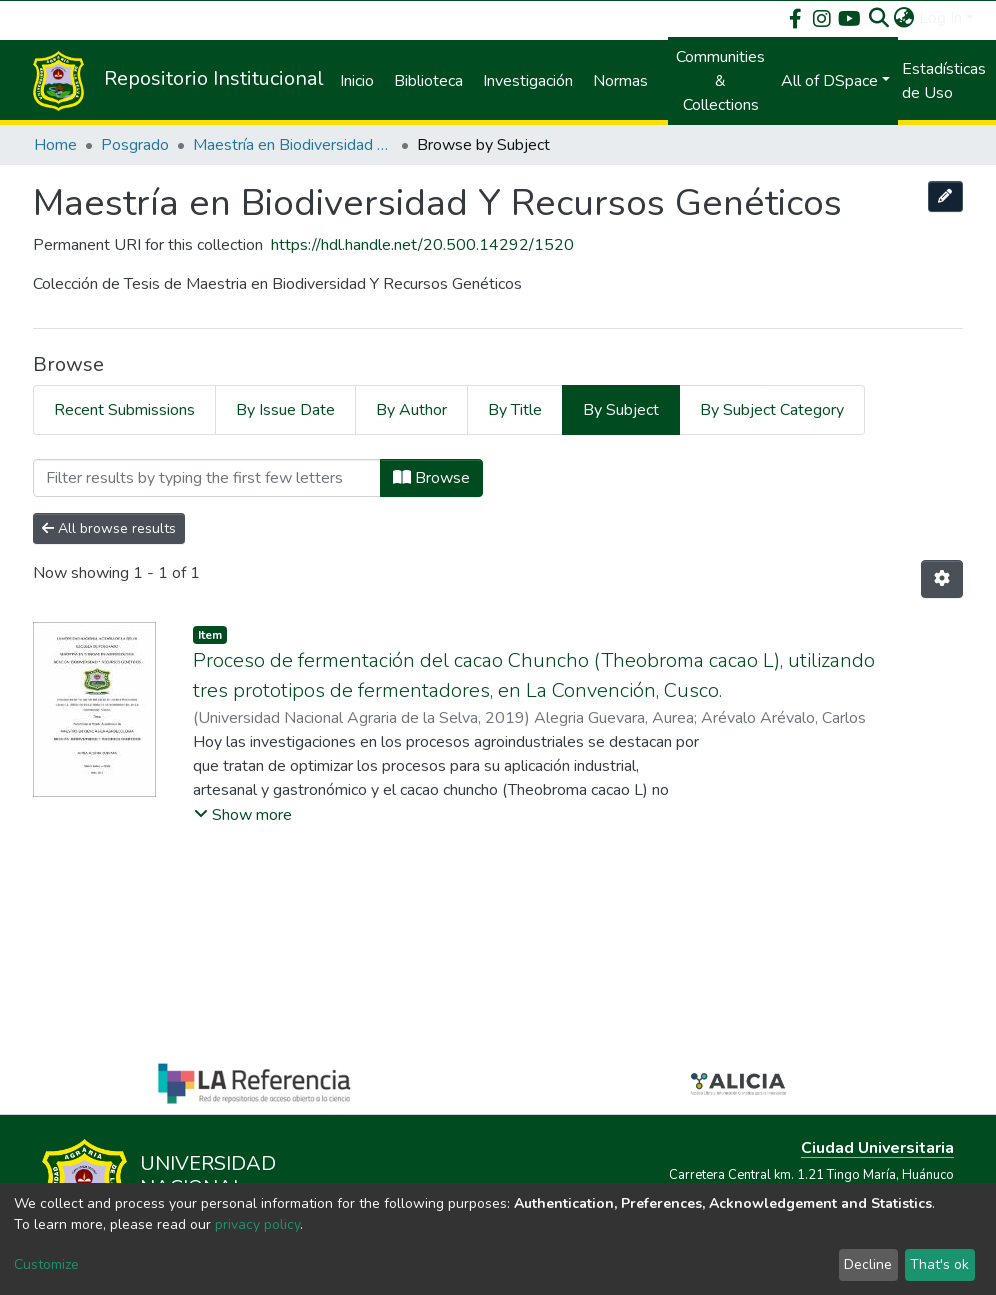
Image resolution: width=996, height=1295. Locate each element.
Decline (868, 1264)
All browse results (109, 528)
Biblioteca (428, 81)
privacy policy (257, 1224)
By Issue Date (285, 410)
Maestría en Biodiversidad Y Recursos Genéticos (293, 145)
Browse (431, 478)
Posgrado (135, 145)
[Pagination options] (942, 579)
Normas (620, 81)
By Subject (621, 410)
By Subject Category (772, 410)
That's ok (939, 1264)
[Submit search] (879, 18)
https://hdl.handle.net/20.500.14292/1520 (422, 245)
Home (55, 145)
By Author (411, 410)
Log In (940, 18)
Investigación (528, 81)
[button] (904, 18)
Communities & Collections (720, 81)
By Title (515, 410)
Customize (46, 1264)
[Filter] (207, 478)
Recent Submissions (124, 410)
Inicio (357, 81)
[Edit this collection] (946, 196)
